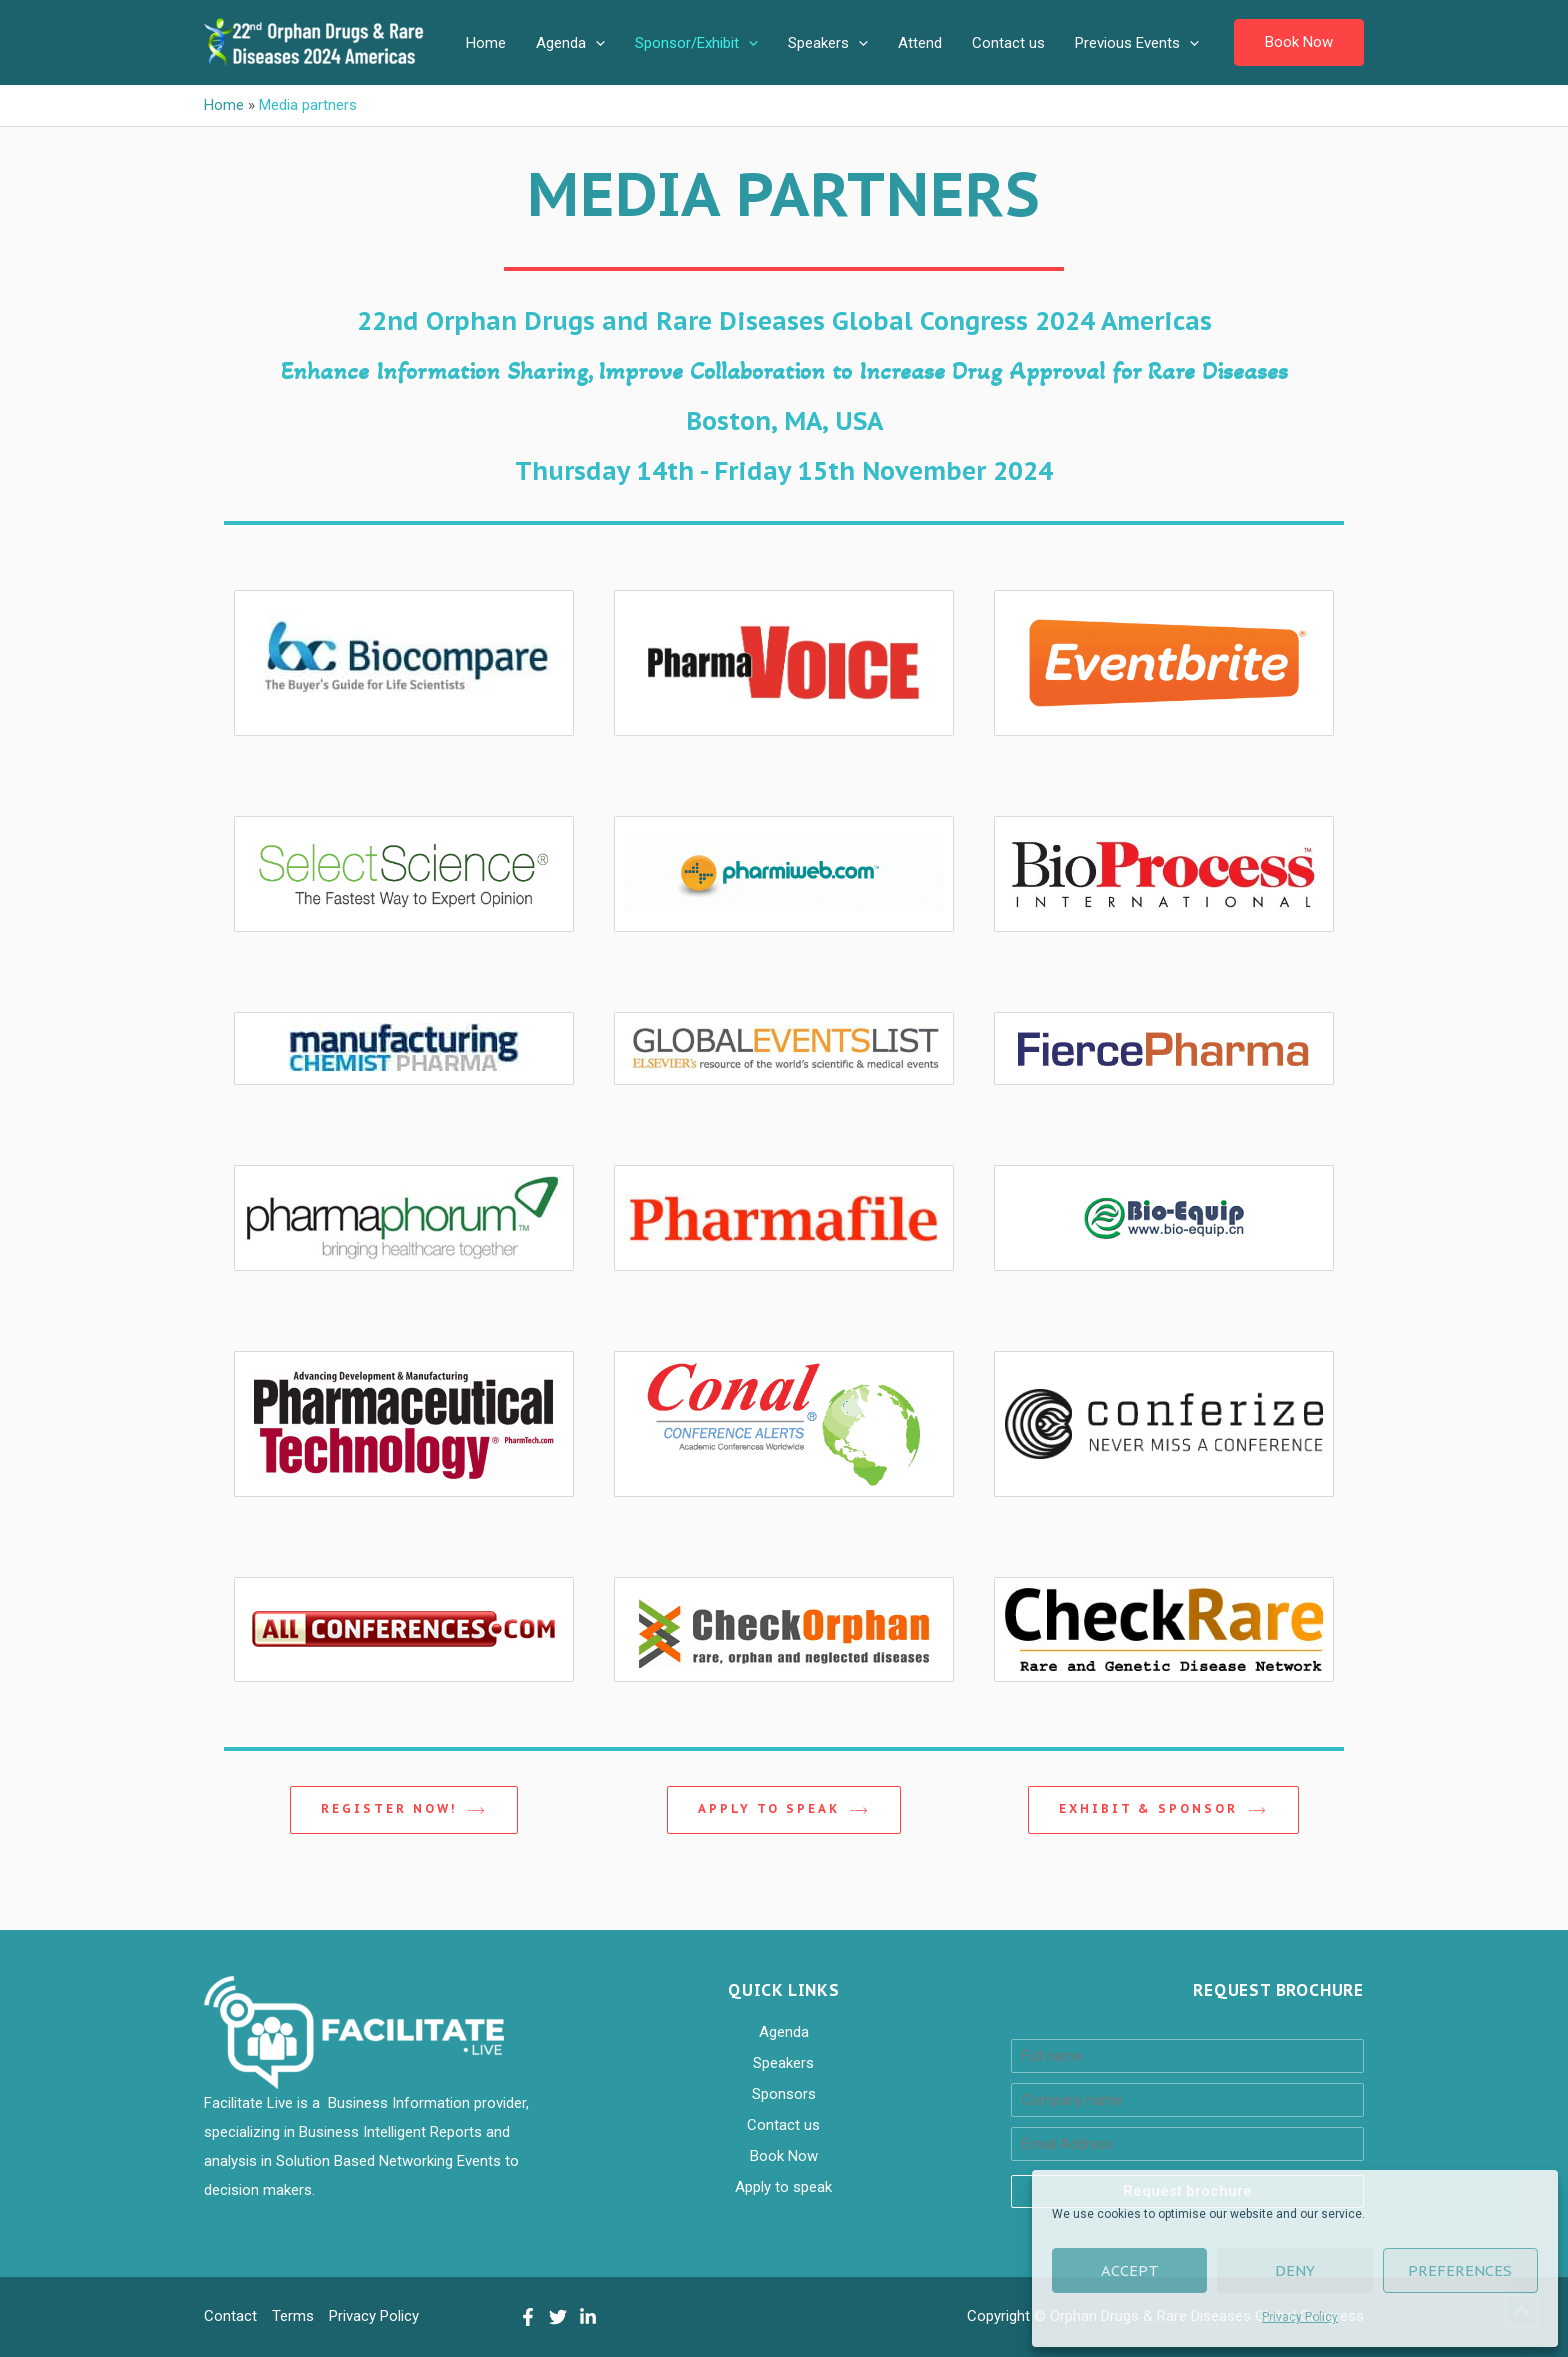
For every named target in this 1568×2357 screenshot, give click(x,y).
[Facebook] (528, 2317)
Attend (920, 43)
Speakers (828, 43)
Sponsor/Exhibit (696, 43)
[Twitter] (558, 2317)
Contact (230, 2316)
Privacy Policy (1300, 2317)
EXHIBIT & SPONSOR (1163, 1809)
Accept (1130, 2270)
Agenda (570, 43)
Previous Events (1137, 43)
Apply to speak (784, 1809)
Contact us (1008, 43)
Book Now (784, 2156)
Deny (1295, 2270)
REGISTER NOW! (404, 1809)
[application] (595, 43)
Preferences (1460, 2270)
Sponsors (784, 2094)
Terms (293, 2316)
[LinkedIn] (588, 2317)
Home (486, 43)
